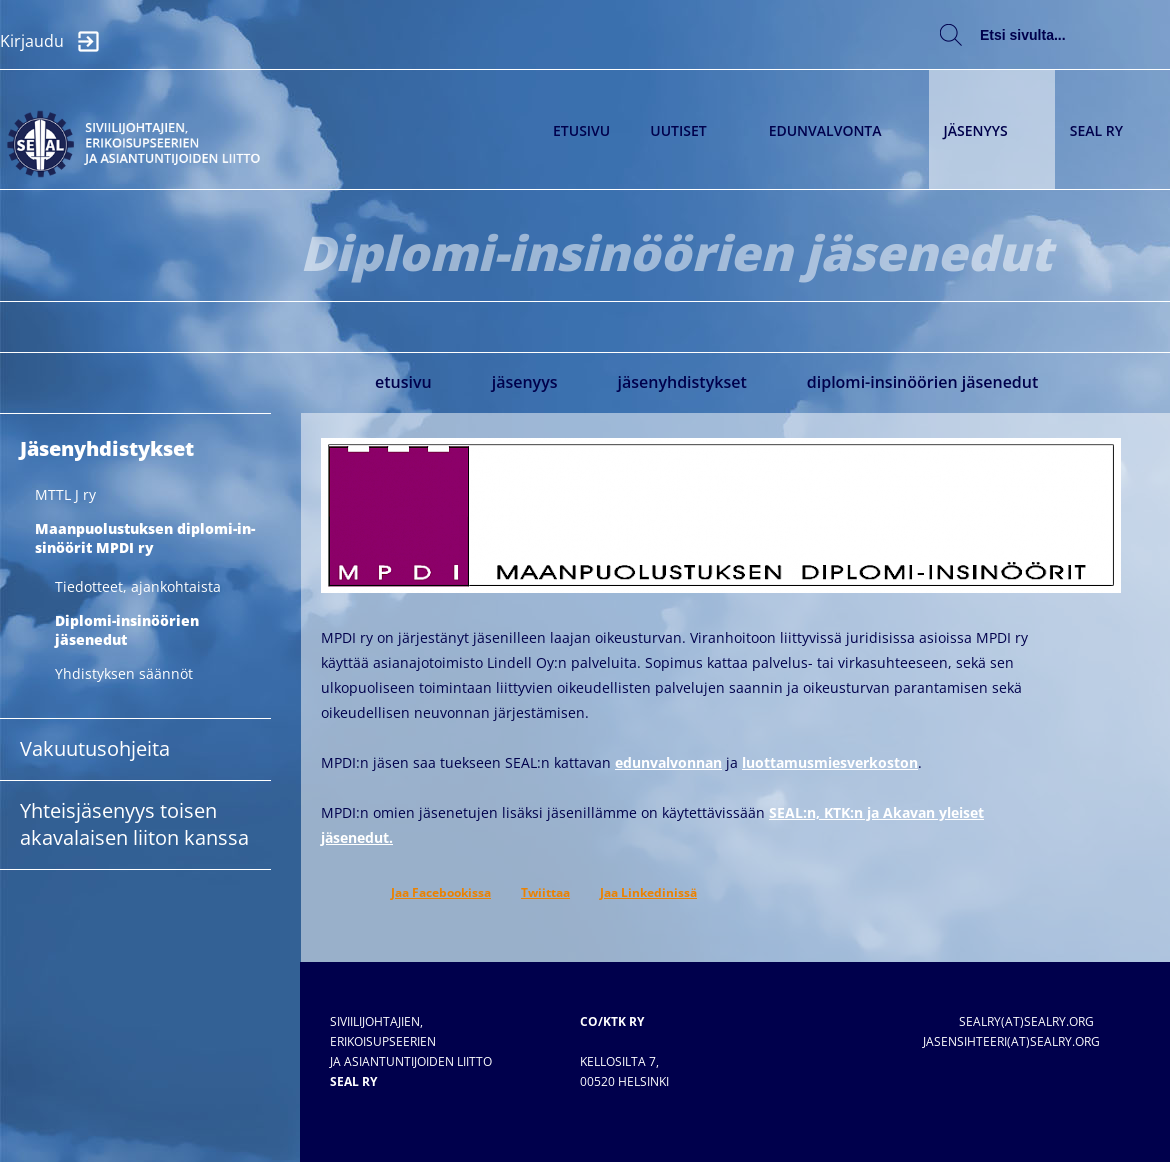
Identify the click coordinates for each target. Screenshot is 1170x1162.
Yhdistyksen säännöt (124, 673)
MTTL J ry (65, 494)
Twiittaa (545, 892)
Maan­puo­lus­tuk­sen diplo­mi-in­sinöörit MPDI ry (145, 538)
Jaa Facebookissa (441, 892)
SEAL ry (1107, 130)
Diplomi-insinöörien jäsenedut (923, 382)
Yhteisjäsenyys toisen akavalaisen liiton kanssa (134, 824)
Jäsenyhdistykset (682, 382)
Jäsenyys (987, 130)
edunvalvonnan (668, 762)
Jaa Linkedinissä (648, 892)
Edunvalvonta (836, 130)
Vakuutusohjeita (95, 748)
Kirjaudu (55, 41)
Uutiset (689, 130)
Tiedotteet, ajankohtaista (138, 586)
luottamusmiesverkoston (830, 762)
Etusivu (581, 130)
